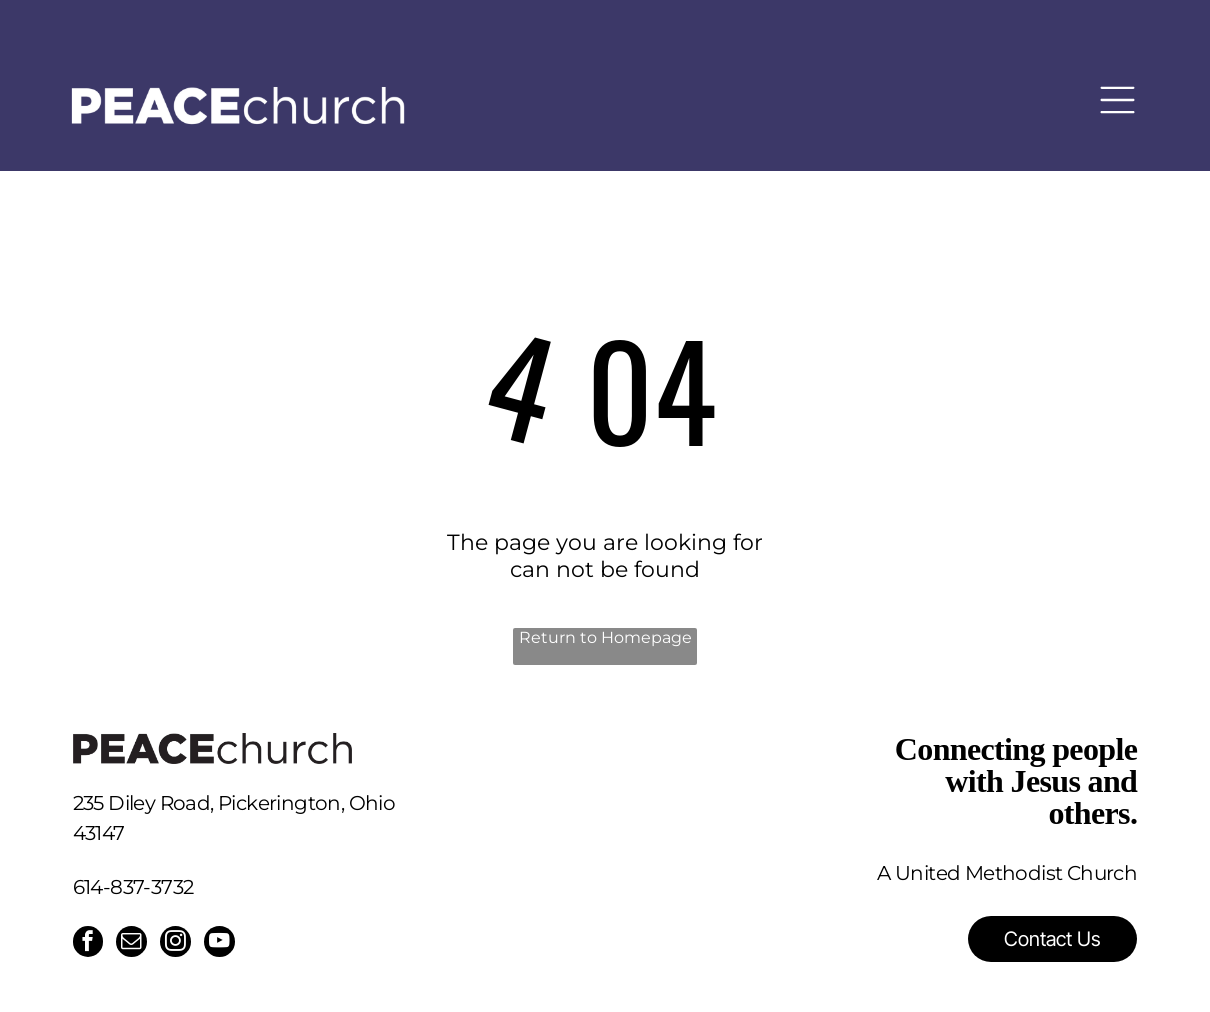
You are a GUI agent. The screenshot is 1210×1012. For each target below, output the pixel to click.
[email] (134, 944)
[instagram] (179, 944)
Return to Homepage (605, 637)
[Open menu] (1117, 90)
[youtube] (224, 944)
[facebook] (89, 944)
